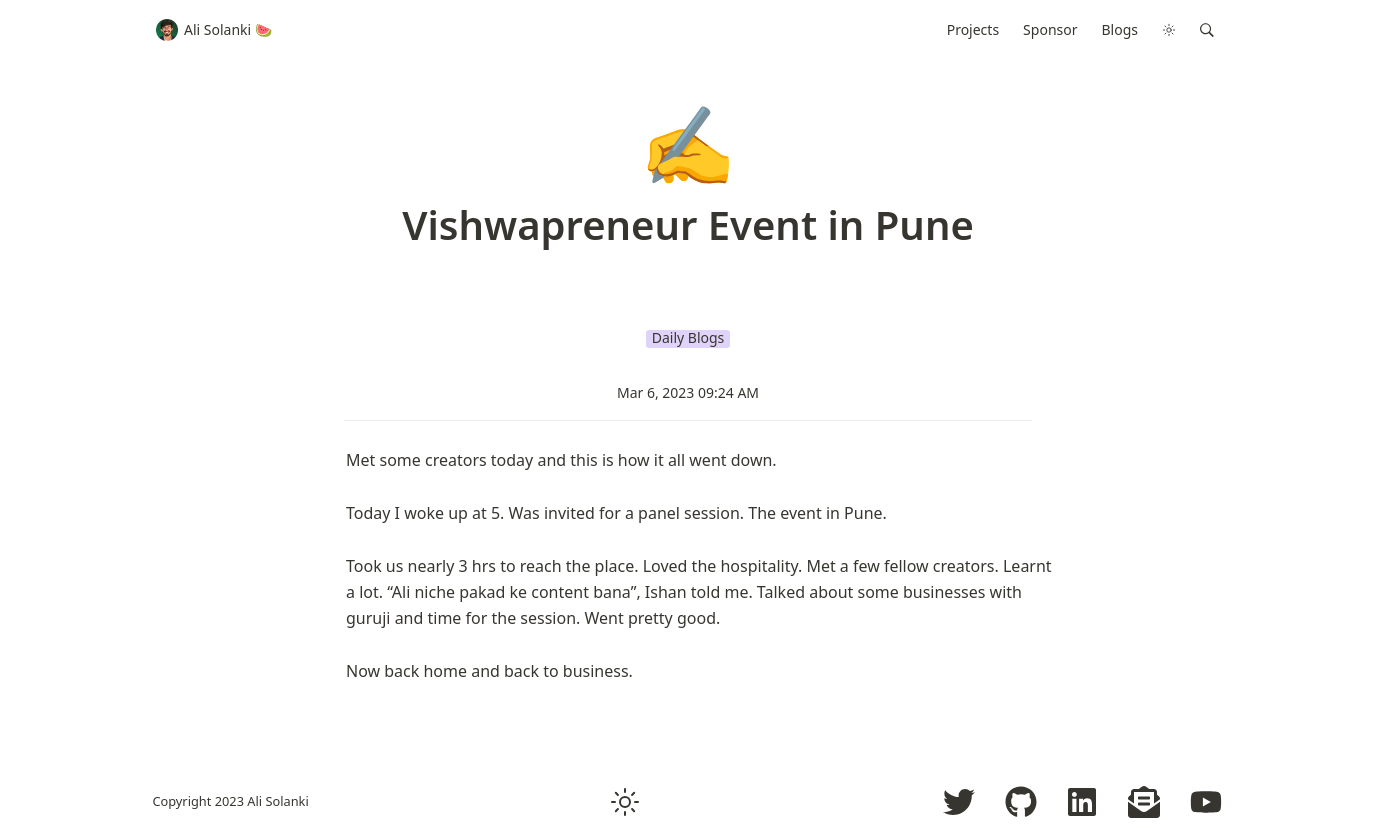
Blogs (1120, 29)
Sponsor (1050, 29)
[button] (1207, 30)
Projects (973, 29)
